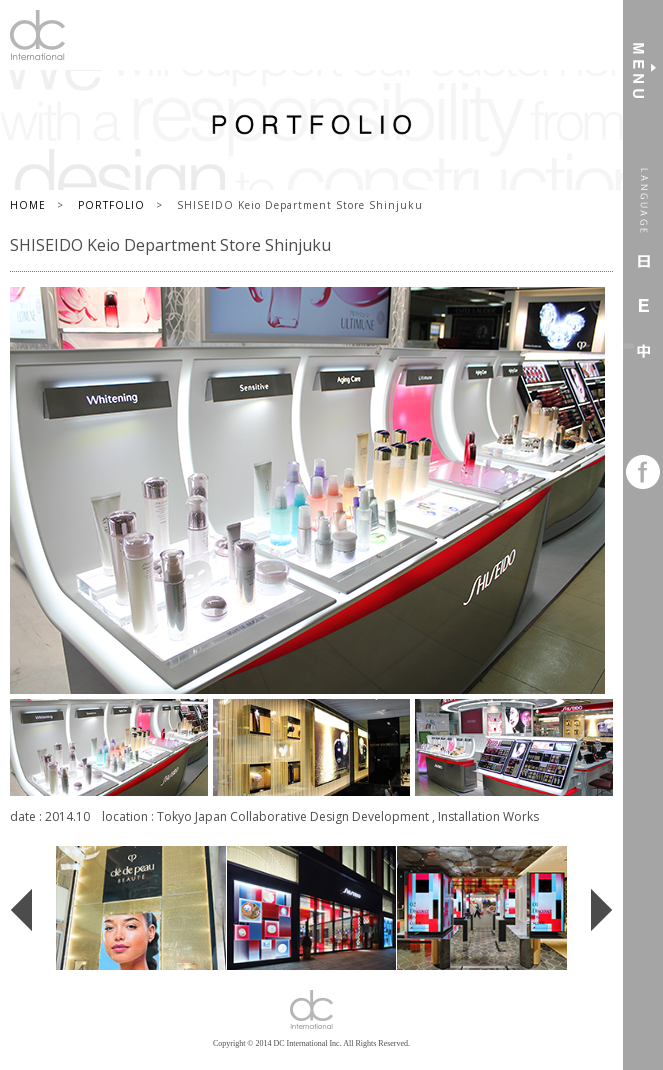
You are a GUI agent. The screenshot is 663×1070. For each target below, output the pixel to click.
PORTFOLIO (111, 205)
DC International (37, 35)
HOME (28, 205)
